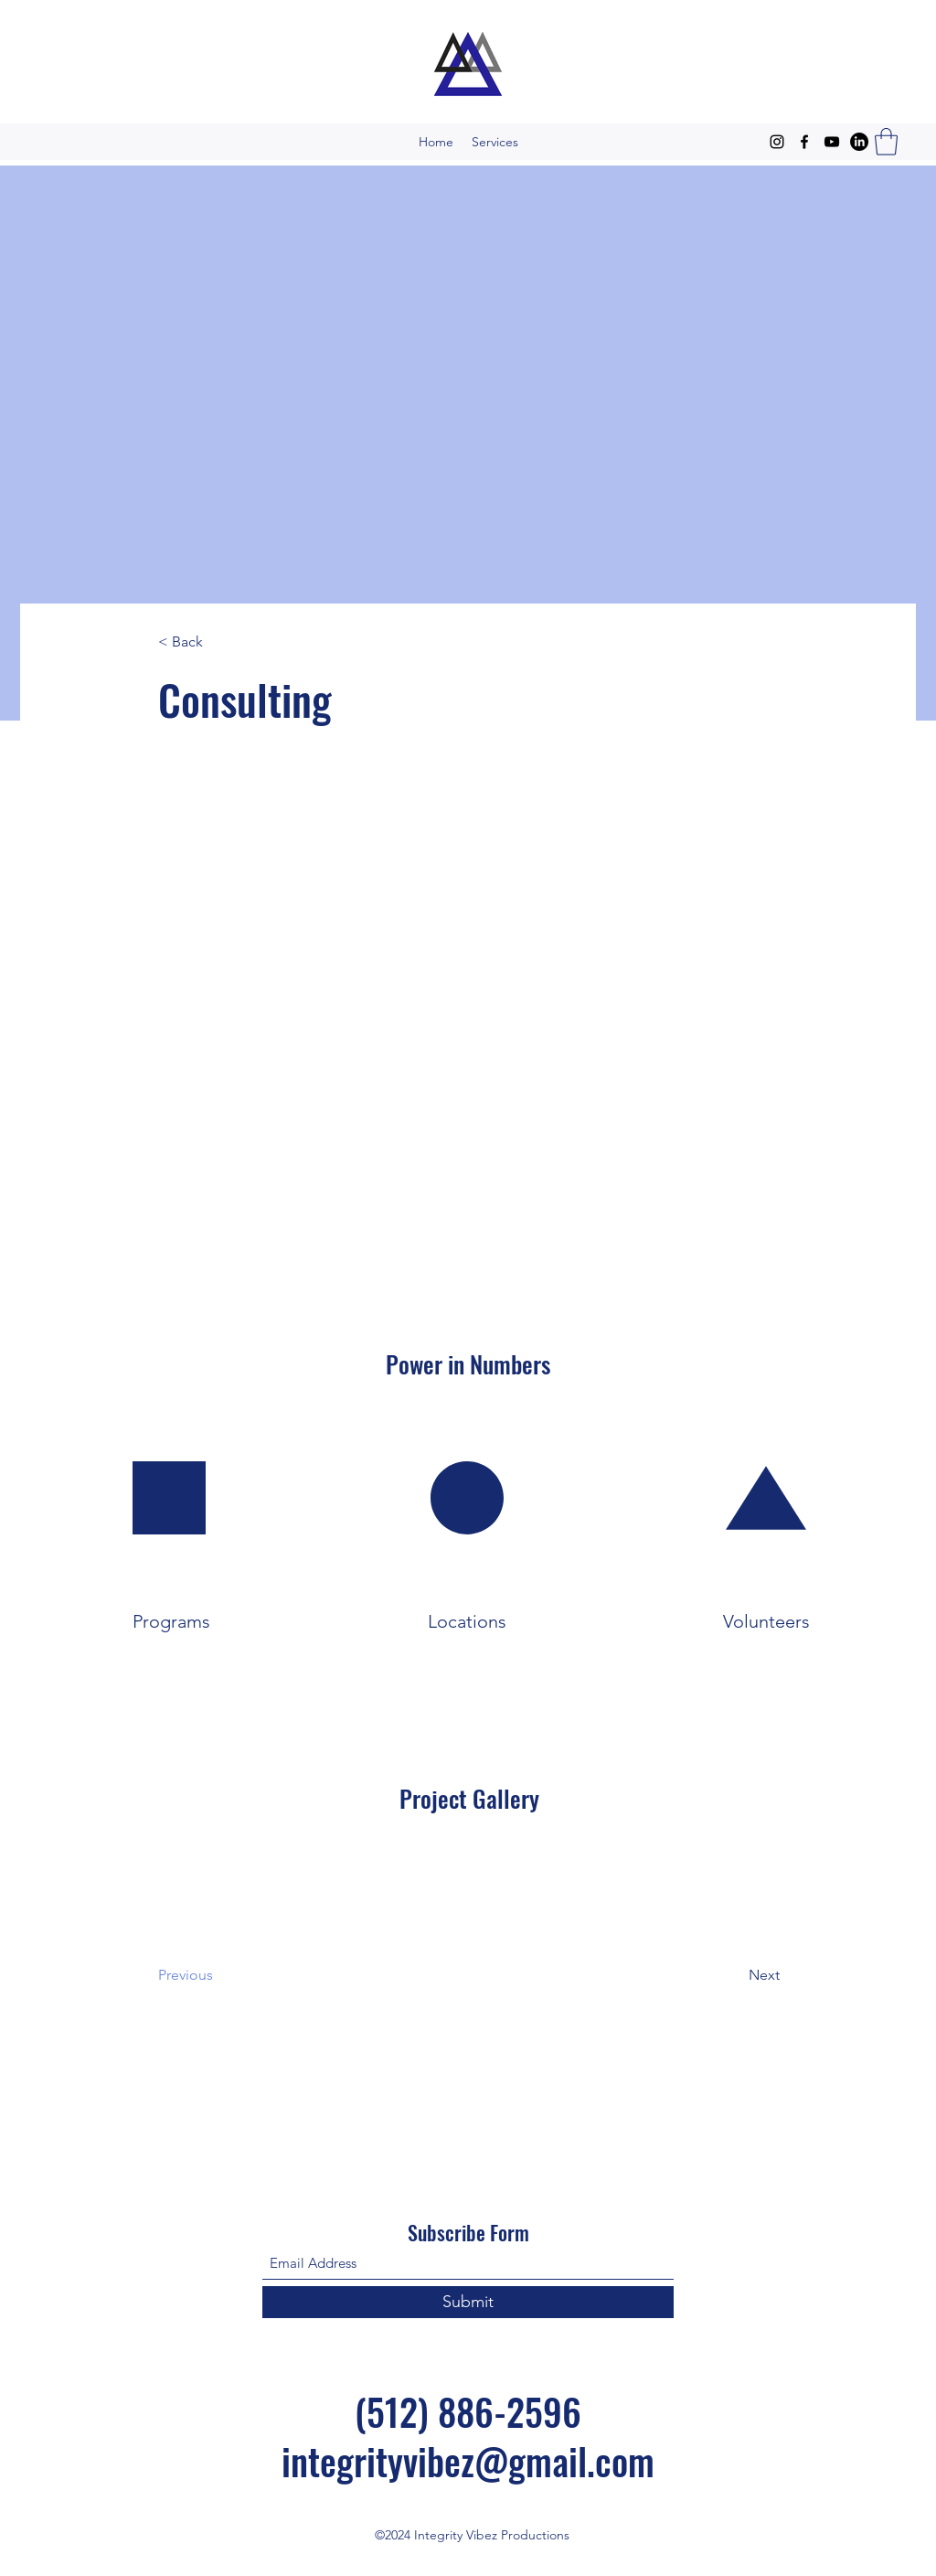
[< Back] (218, 642)
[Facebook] (804, 142)
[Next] (718, 1975)
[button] (886, 141)
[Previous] (232, 1975)
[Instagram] (777, 142)
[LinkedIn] (859, 142)
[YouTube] (832, 142)
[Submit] (468, 2302)
